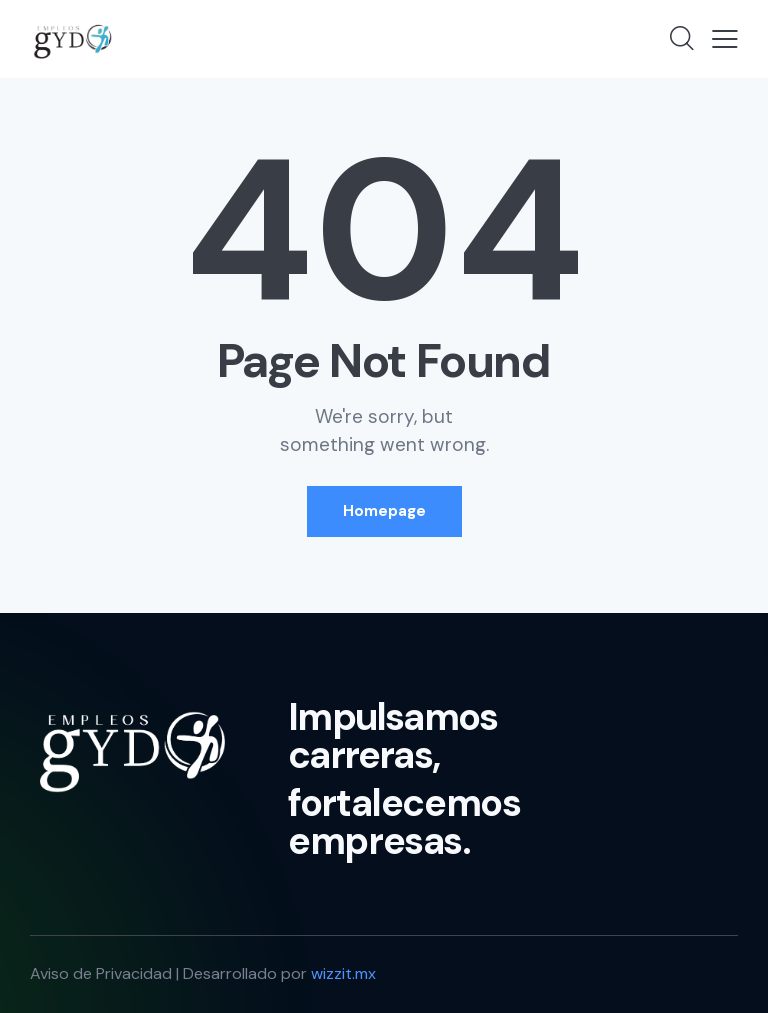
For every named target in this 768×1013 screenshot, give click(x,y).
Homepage (384, 511)
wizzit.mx (343, 973)
